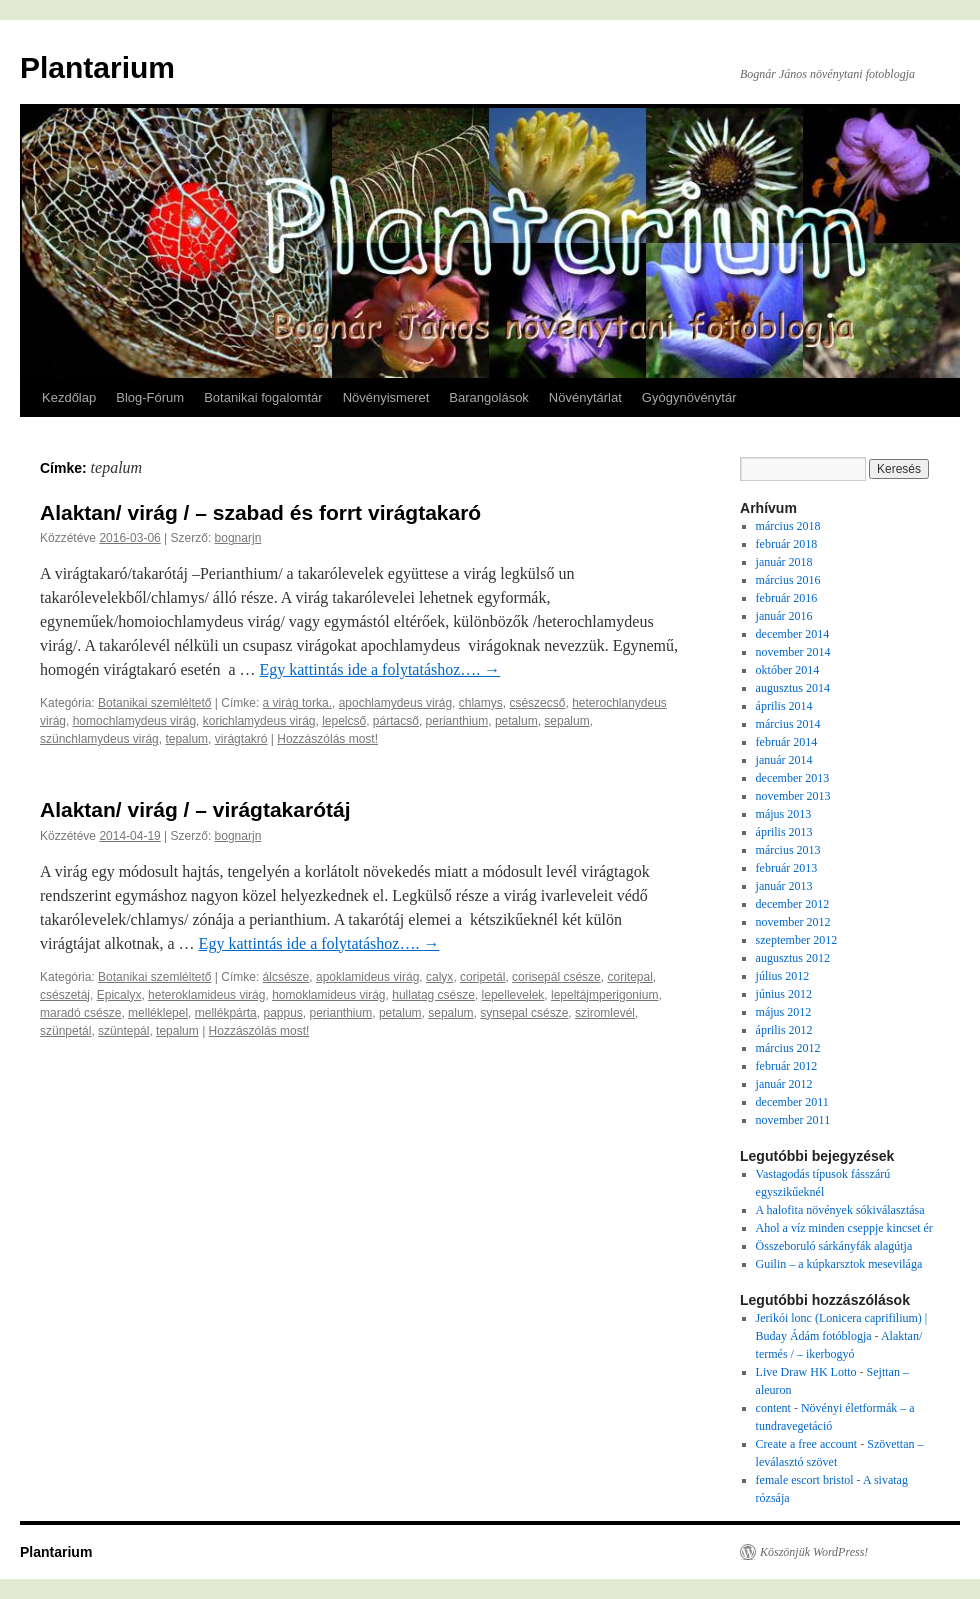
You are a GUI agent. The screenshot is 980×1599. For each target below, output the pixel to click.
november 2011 (793, 1120)
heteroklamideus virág (206, 995)
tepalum (186, 739)
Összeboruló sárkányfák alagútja (834, 1246)
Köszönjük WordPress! (814, 1552)
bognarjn (238, 538)
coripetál (482, 977)
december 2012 (793, 904)
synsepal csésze (524, 1013)
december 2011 (792, 1102)
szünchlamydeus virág (99, 739)
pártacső (396, 721)
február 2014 (787, 742)
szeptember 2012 (797, 940)
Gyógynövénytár (689, 397)
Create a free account (807, 1444)
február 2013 (787, 868)
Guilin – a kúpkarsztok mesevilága (839, 1264)
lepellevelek (513, 995)
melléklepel (158, 1013)
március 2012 (788, 1048)
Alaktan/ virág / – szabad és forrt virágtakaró (260, 512)
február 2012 (787, 1066)
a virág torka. (297, 703)
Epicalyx (119, 995)
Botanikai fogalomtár (263, 397)
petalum (516, 721)
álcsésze (286, 977)
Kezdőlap (69, 397)
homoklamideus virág (328, 995)
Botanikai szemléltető (154, 703)
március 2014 (788, 724)
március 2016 (788, 580)
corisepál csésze (556, 977)
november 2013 (793, 796)
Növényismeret (386, 397)
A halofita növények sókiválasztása (840, 1210)
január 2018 (784, 562)
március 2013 (788, 850)
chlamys (481, 703)
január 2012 (784, 1084)
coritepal (629, 977)
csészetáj (65, 995)
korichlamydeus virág (259, 721)
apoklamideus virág (367, 977)
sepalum (566, 721)
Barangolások (489, 397)
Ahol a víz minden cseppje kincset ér (844, 1228)
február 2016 (787, 598)
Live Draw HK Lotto (806, 1372)
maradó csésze (80, 1013)
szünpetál (65, 1031)
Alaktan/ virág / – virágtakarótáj (195, 809)
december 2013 (793, 778)
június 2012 (784, 994)
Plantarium (97, 67)
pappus (282, 1013)
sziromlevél (605, 1013)
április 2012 (784, 1030)
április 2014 (784, 706)
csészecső (537, 703)
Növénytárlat (585, 397)
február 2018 (787, 544)
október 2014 (788, 670)
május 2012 (784, 1012)
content (773, 1408)
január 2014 (784, 760)
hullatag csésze (433, 995)
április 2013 (784, 832)
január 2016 (784, 616)
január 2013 (784, 886)
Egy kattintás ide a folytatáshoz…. (379, 669)
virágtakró (241, 739)
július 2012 (783, 976)
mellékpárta (226, 1013)
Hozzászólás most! (327, 739)
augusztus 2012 (793, 958)
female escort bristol (805, 1480)
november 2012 (793, 922)
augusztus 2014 (793, 688)
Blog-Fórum (150, 397)
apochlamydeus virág (395, 703)
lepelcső (344, 721)
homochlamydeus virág (134, 721)
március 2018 (788, 526)
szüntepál (123, 1031)
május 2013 (784, 814)
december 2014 (793, 634)
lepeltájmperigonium (604, 995)
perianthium (457, 721)
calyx (439, 977)
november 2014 (793, 652)
